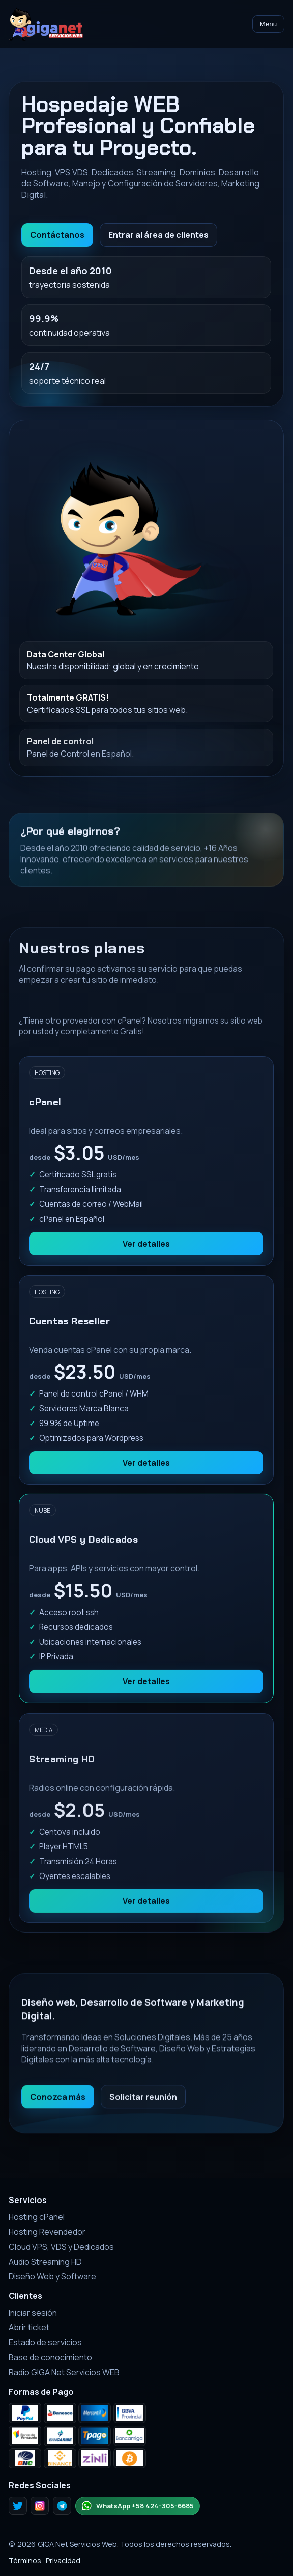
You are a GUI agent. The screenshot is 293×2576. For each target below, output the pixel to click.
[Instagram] (40, 2506)
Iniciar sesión (33, 2312)
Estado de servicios (45, 2342)
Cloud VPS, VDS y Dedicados (61, 2246)
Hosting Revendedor (47, 2231)
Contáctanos (57, 234)
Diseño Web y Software (52, 2276)
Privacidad (63, 2560)
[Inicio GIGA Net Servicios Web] (46, 24)
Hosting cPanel (37, 2216)
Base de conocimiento (50, 2357)
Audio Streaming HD (45, 2261)
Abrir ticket (29, 2327)
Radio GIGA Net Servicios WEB (64, 2372)
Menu (268, 24)
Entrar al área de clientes (158, 234)
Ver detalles (146, 1252)
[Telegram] (62, 2506)
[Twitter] (18, 2506)
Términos (25, 2560)
